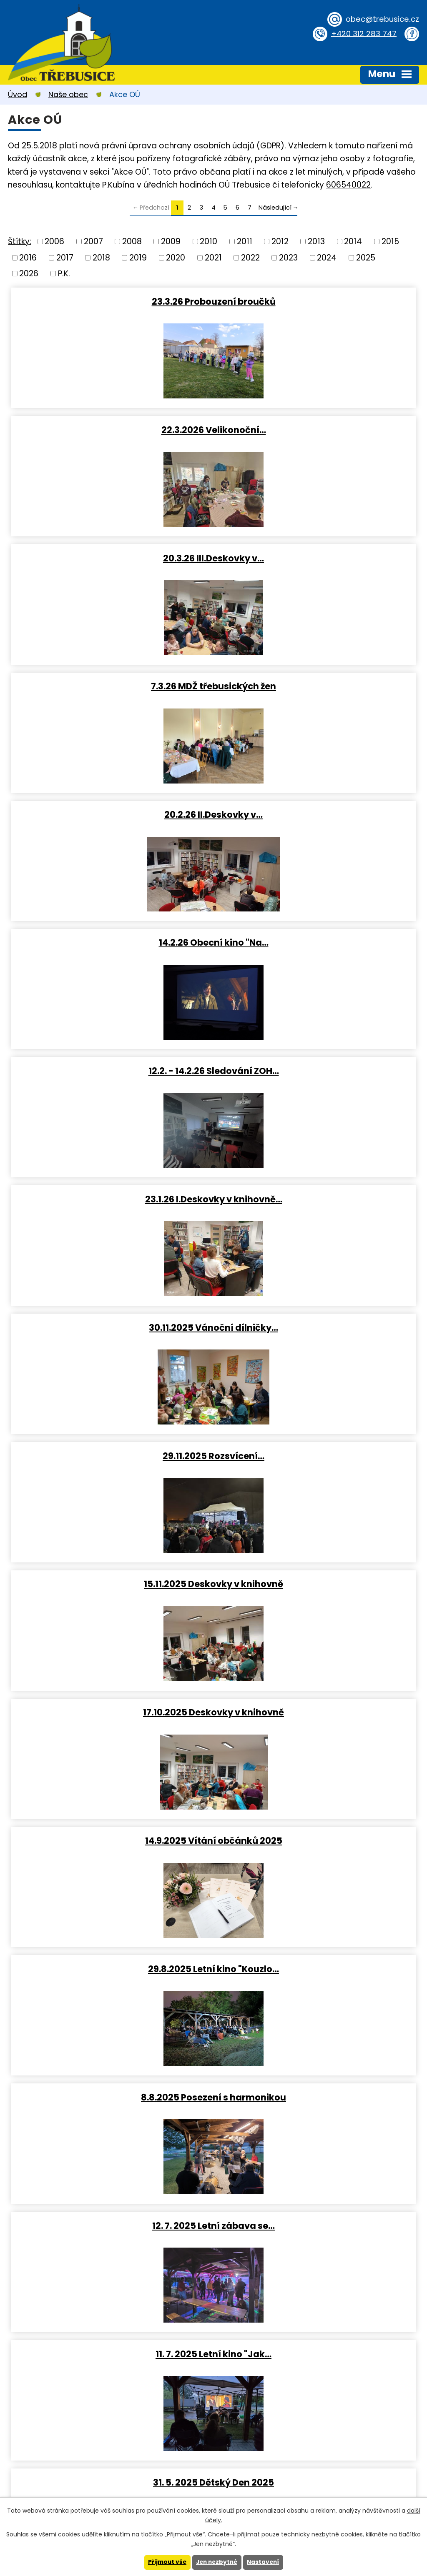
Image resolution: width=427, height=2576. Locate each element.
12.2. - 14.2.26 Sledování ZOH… (110, 686)
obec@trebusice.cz (381, 18)
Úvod (17, 94)
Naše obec (68, 94)
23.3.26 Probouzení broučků (111, 301)
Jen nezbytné (217, 2562)
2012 (280, 241)
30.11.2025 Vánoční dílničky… (111, 814)
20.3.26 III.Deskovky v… (110, 430)
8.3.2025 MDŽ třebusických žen (111, 1712)
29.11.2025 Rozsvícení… (316, 814)
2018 (101, 257)
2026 (28, 273)
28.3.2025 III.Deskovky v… (111, 1584)
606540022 (348, 184)
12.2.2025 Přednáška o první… (316, 1841)
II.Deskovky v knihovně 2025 (111, 1841)
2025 (365, 257)
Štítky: (19, 241)
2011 (244, 241)
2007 (93, 241)
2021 (213, 257)
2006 (54, 241)
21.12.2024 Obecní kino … (111, 2097)
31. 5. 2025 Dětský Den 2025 (316, 1328)
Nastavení (264, 2562)
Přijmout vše (165, 2562)
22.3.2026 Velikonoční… (316, 301)
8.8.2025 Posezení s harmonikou (110, 1199)
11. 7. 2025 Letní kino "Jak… (111, 1328)
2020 (175, 257)
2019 (138, 257)
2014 (353, 241)
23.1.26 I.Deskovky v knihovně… (316, 686)
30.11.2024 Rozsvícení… (316, 2097)
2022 (250, 257)
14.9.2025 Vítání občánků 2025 (110, 1071)
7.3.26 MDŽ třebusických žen (316, 430)
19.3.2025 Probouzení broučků (316, 1584)
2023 (288, 257)
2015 (390, 241)
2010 (208, 241)
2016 (28, 257)
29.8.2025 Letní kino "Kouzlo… (316, 1071)
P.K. (64, 273)
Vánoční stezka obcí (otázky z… (316, 1969)
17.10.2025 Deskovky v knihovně (316, 943)
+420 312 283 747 (363, 33)
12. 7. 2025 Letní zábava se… (316, 1199)
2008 (132, 241)
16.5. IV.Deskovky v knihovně (111, 1456)
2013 (316, 241)
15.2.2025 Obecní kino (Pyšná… (316, 1712)
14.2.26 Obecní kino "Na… (316, 558)
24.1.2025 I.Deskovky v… (110, 1969)
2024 (327, 257)
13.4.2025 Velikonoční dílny (316, 1456)
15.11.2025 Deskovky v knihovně (111, 943)
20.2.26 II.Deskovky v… (111, 558)
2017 (64, 257)
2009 (171, 241)
